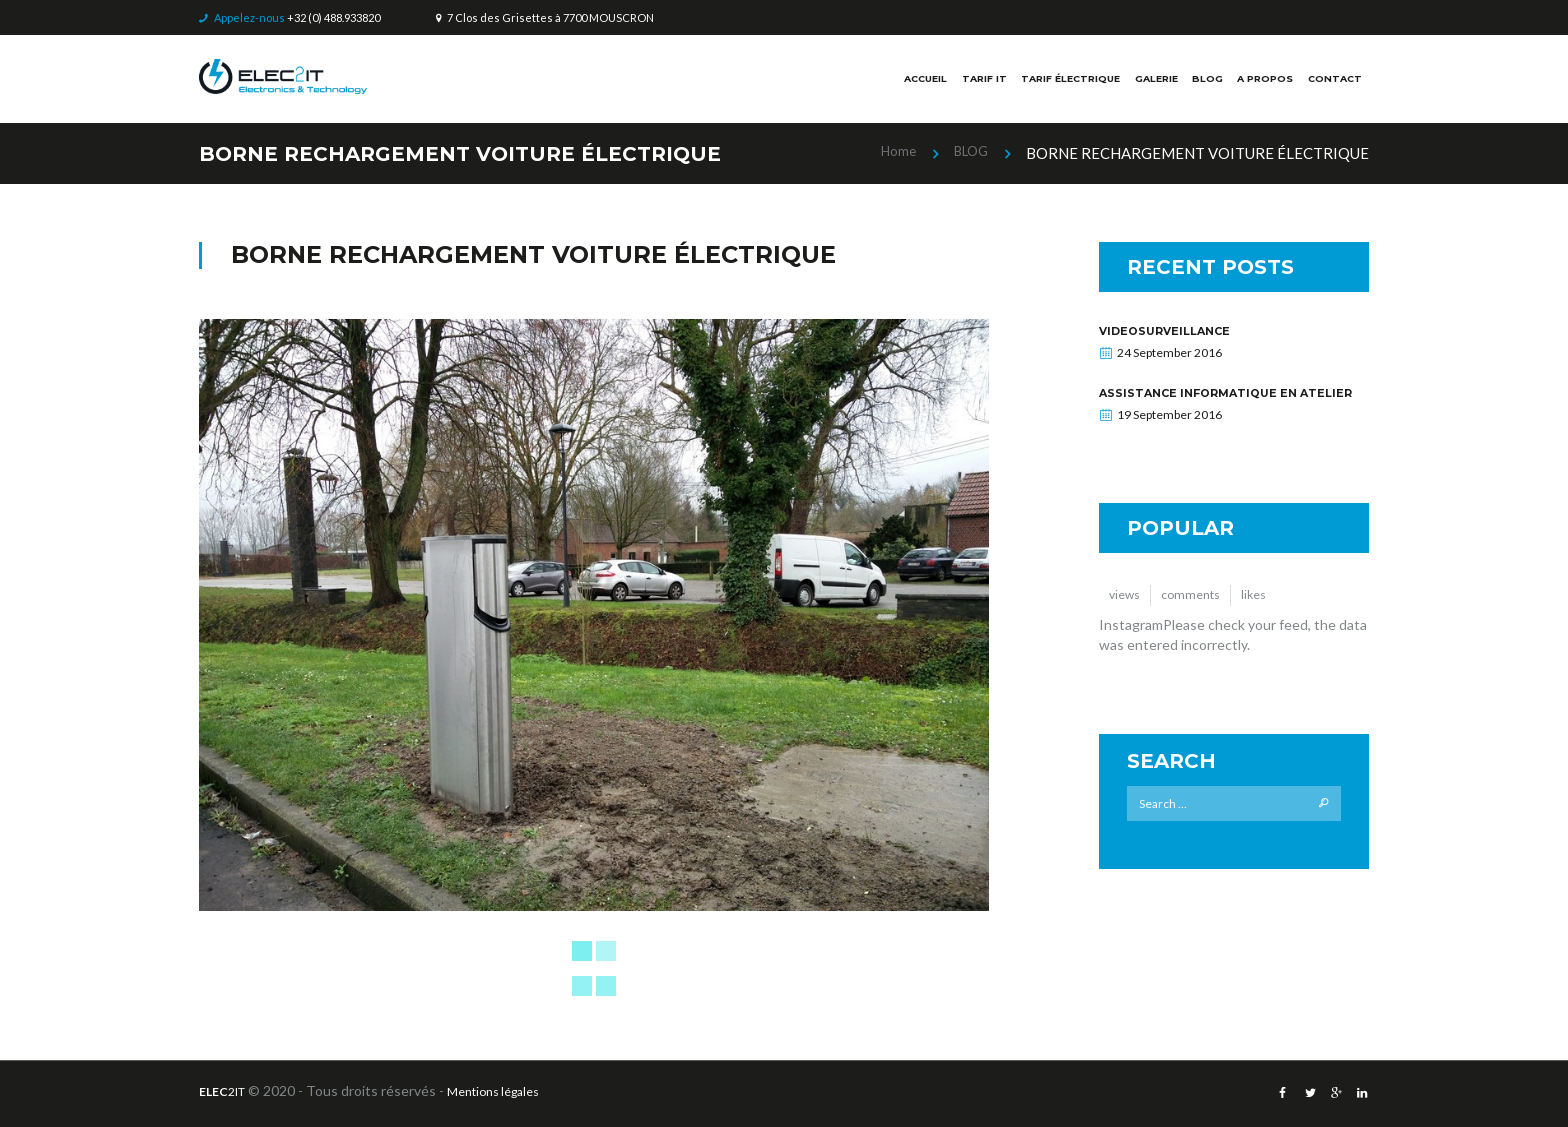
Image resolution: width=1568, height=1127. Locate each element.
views (1127, 610)
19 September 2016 (1169, 427)
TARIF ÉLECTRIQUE (1023, 83)
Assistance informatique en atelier (1210, 398)
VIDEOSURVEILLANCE (1172, 330)
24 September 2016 (1169, 352)
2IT (227, 1089)
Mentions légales (510, 1089)
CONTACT (1330, 83)
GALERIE (1125, 83)
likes (1267, 610)
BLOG (1185, 83)
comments (1199, 610)
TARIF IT (922, 83)
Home (890, 152)
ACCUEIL (853, 83)
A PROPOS (1251, 83)
